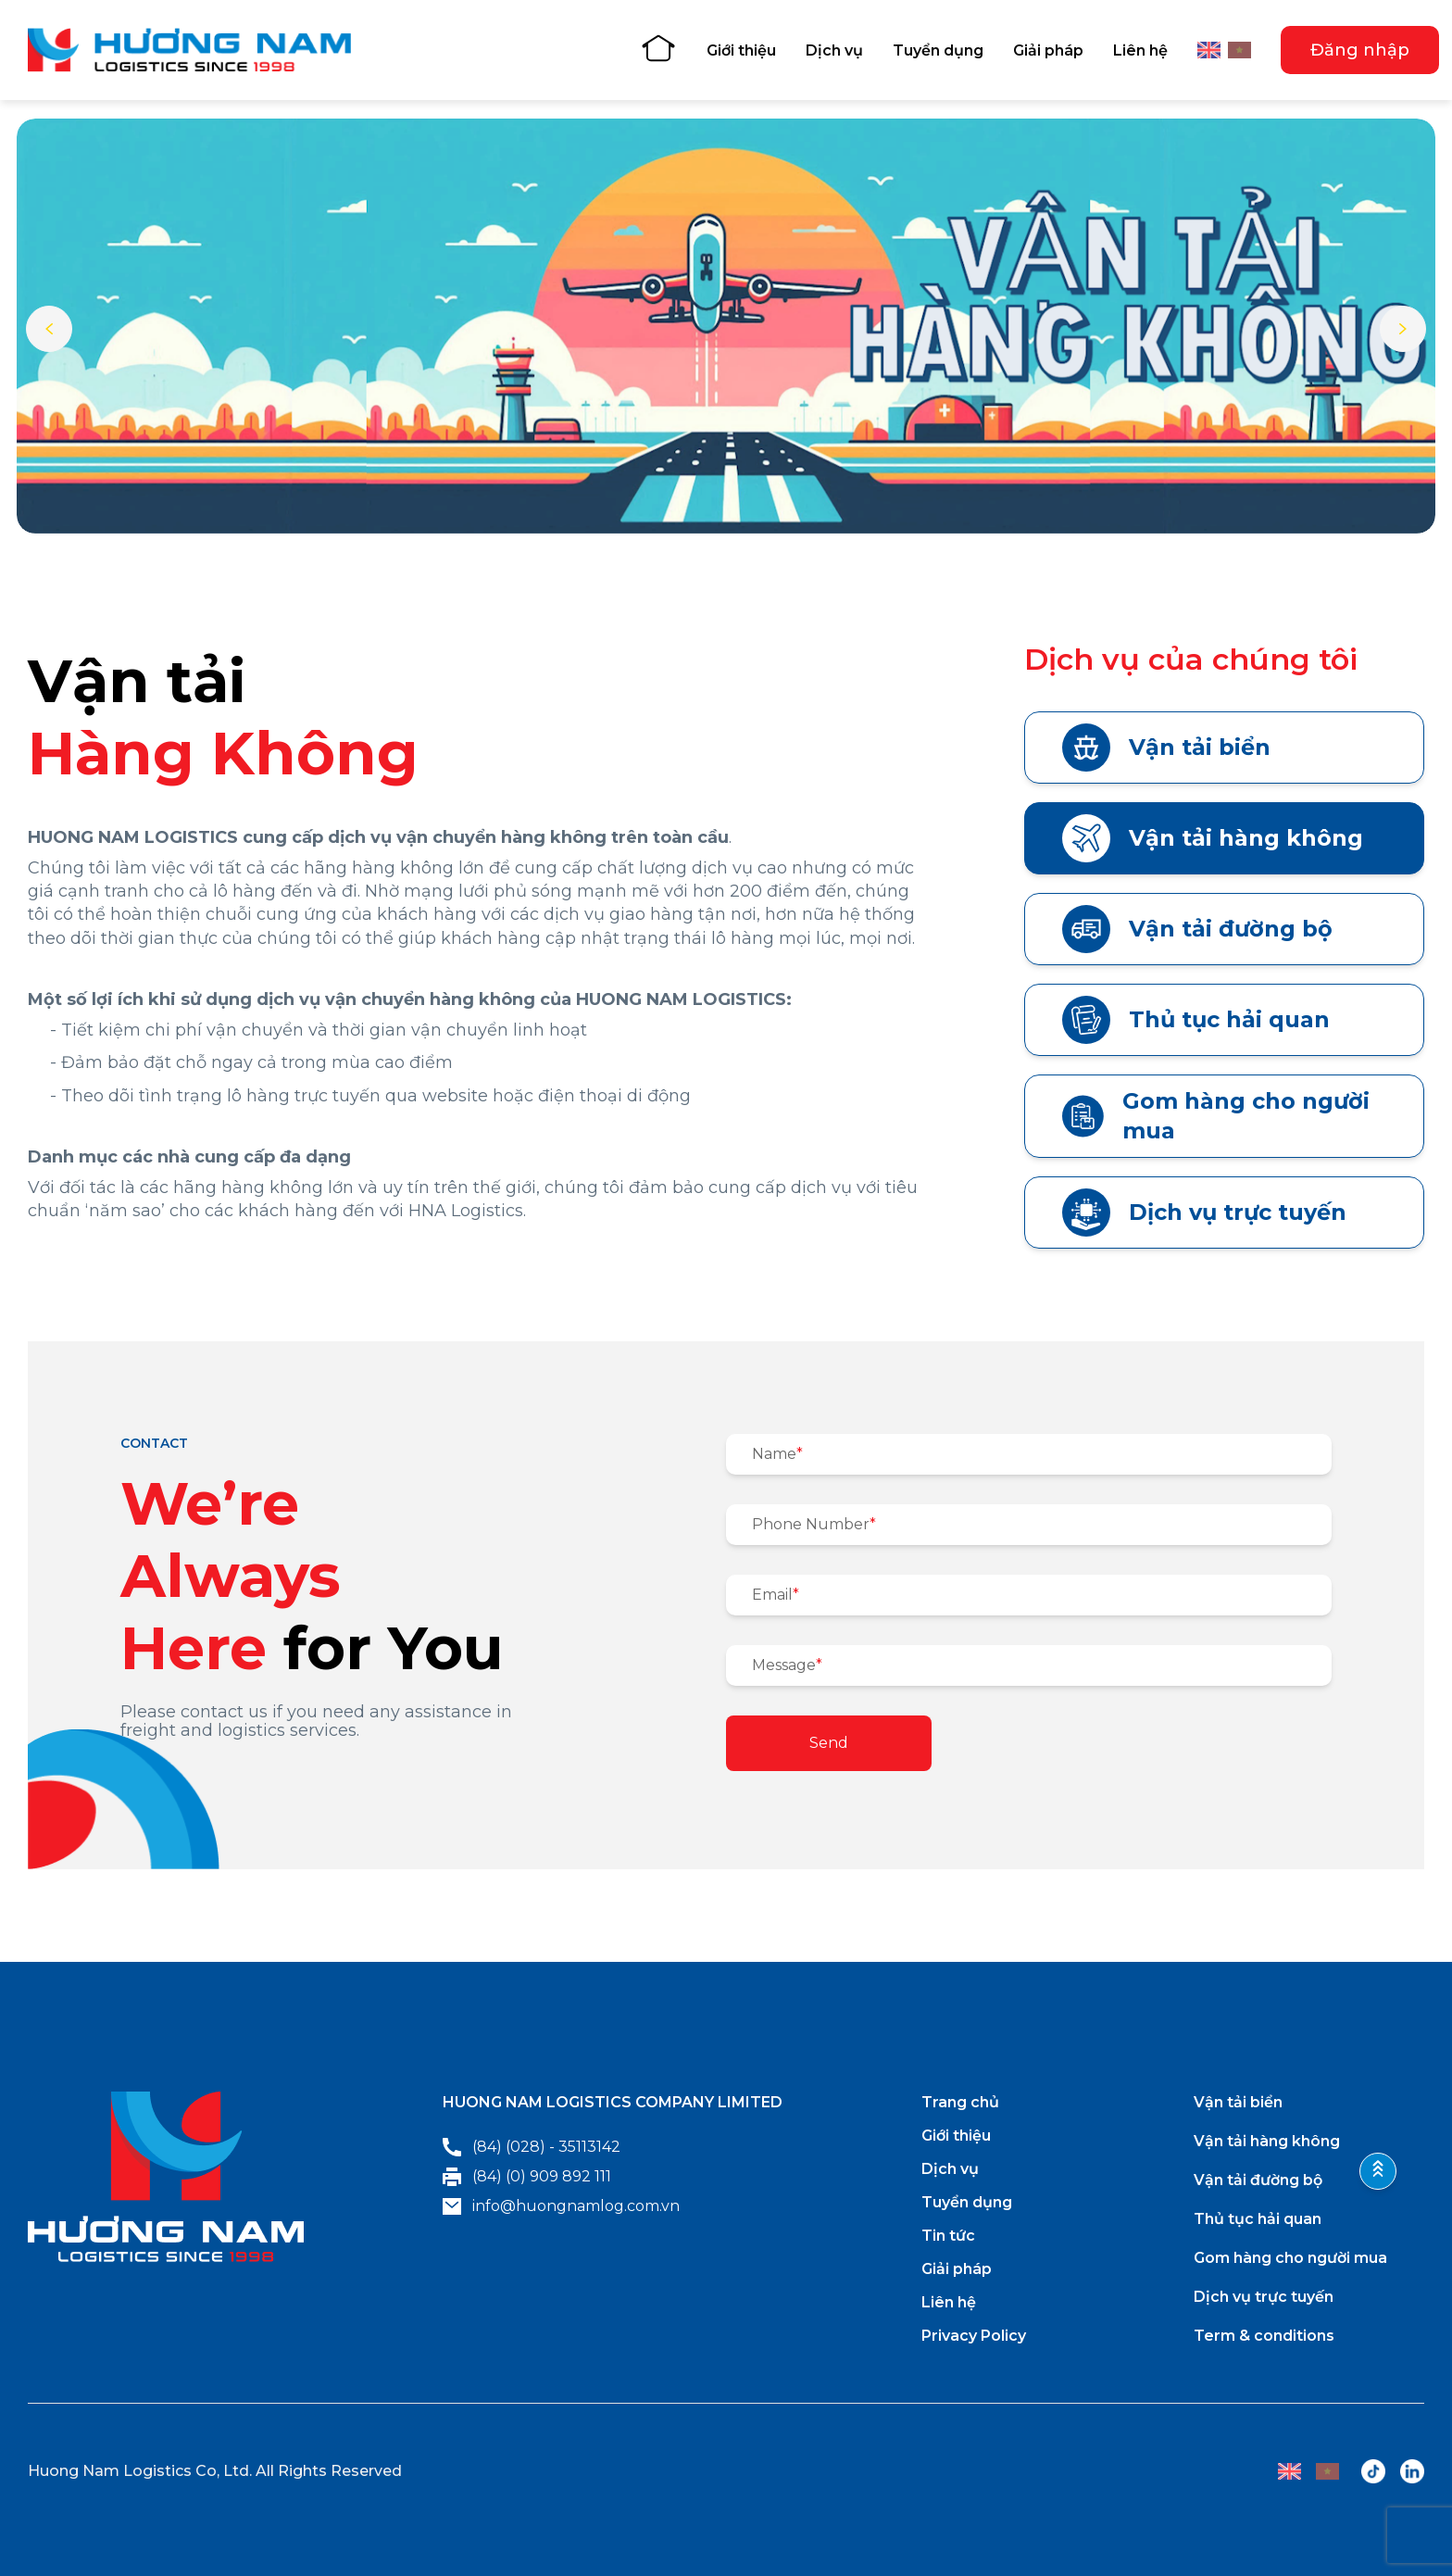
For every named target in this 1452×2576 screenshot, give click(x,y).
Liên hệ (1140, 50)
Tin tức (948, 2235)
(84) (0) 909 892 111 (527, 2177)
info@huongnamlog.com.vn (561, 2206)
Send (828, 1743)
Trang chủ (960, 2102)
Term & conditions (1264, 2335)
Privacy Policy (973, 2335)
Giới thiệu (741, 50)
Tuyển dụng (938, 50)
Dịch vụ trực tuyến (1204, 1212)
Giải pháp (1048, 50)
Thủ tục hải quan (1196, 1020)
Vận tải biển (1166, 747)
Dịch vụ (834, 50)
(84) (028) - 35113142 (531, 2147)
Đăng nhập (1359, 50)
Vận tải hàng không (1212, 838)
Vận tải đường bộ (1197, 929)
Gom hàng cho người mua (1216, 1115)
